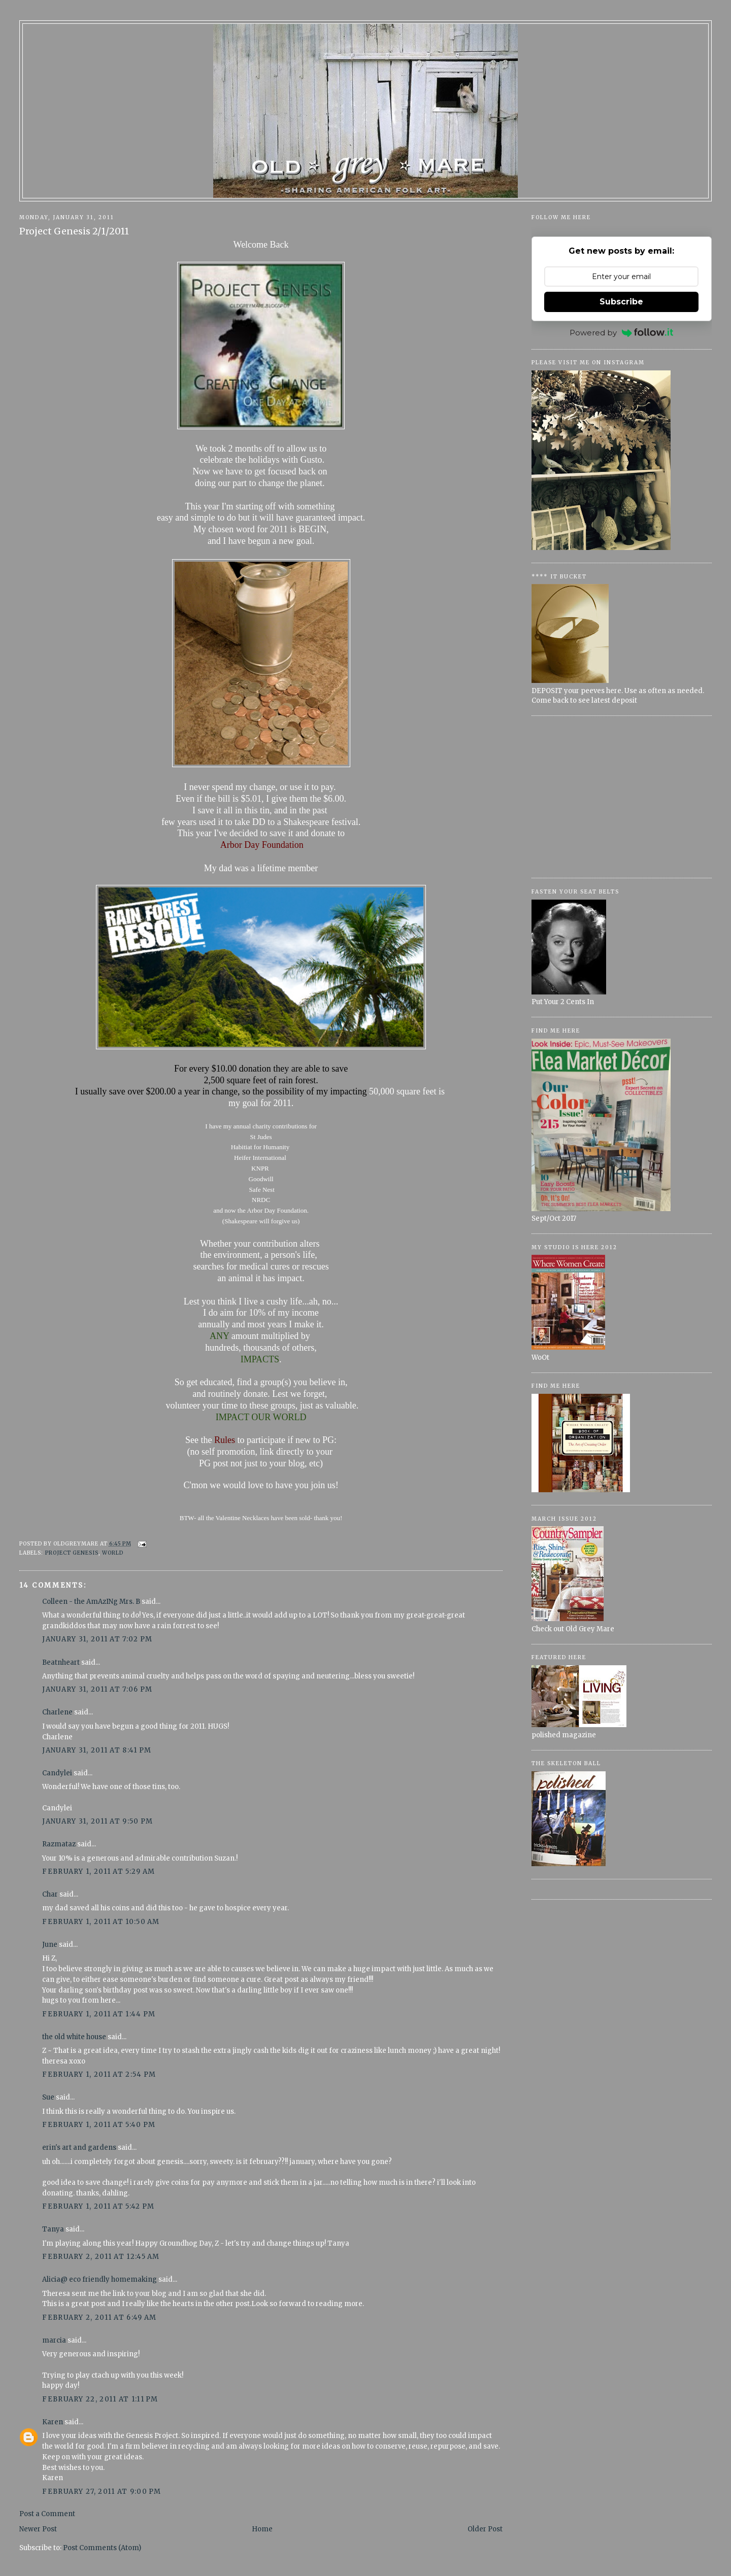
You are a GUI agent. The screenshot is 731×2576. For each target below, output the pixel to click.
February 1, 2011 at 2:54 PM (99, 2074)
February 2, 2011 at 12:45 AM (100, 2256)
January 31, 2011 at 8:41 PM (96, 1750)
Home (262, 2529)
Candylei (57, 1773)
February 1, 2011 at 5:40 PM (98, 2124)
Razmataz (59, 1844)
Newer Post (38, 2529)
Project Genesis (71, 1553)
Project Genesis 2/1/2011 (74, 231)
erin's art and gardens (79, 2147)
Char (50, 1894)
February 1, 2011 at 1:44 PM (98, 2014)
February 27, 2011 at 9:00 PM (101, 2491)
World (112, 1553)
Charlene (57, 1712)
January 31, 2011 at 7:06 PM (97, 1689)
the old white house (74, 2037)
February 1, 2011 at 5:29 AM (98, 1871)
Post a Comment (47, 2514)
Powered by (621, 332)
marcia (54, 2340)
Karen (52, 2422)
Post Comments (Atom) (102, 2548)
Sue (48, 2097)
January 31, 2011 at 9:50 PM (97, 1821)
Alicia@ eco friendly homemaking (99, 2279)
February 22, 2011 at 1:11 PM (100, 2399)
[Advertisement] (621, 797)
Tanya (53, 2229)
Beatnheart (61, 1662)
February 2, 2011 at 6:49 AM (99, 2317)
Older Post (485, 2529)
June (49, 1944)
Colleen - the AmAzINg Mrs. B (91, 1601)
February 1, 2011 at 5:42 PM (98, 2206)
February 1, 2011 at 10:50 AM (100, 1921)
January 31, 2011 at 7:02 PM (97, 1639)
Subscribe (621, 301)
